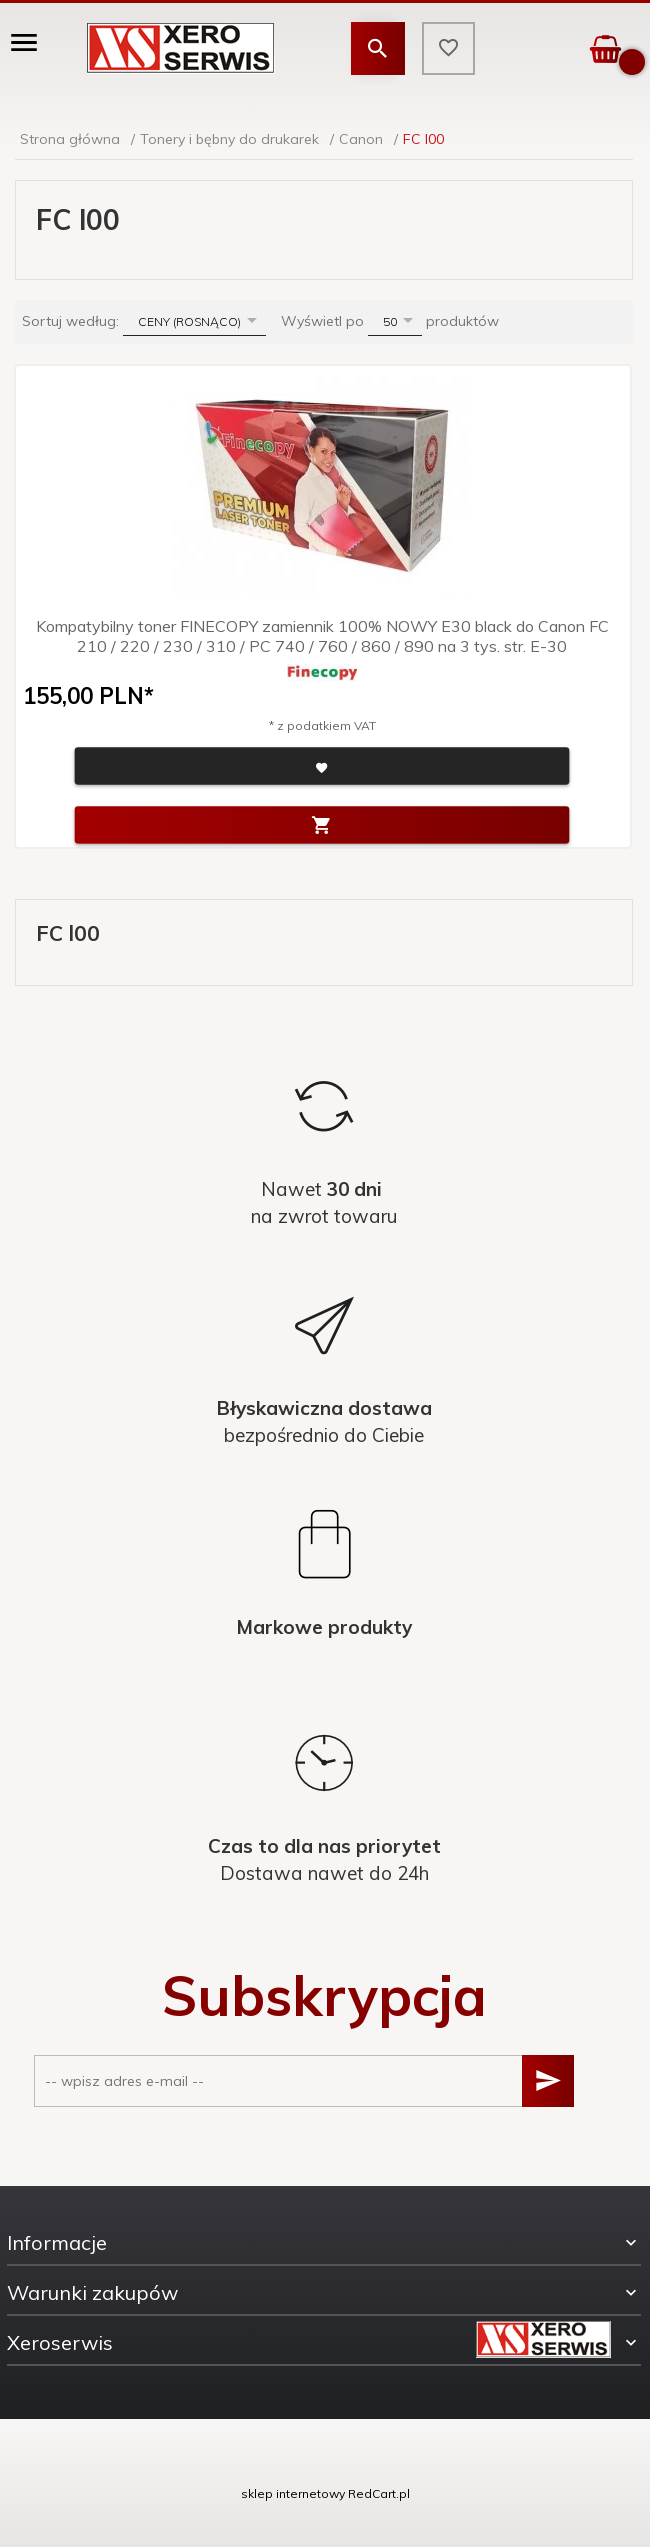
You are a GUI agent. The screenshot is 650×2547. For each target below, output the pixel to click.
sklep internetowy (293, 2493)
